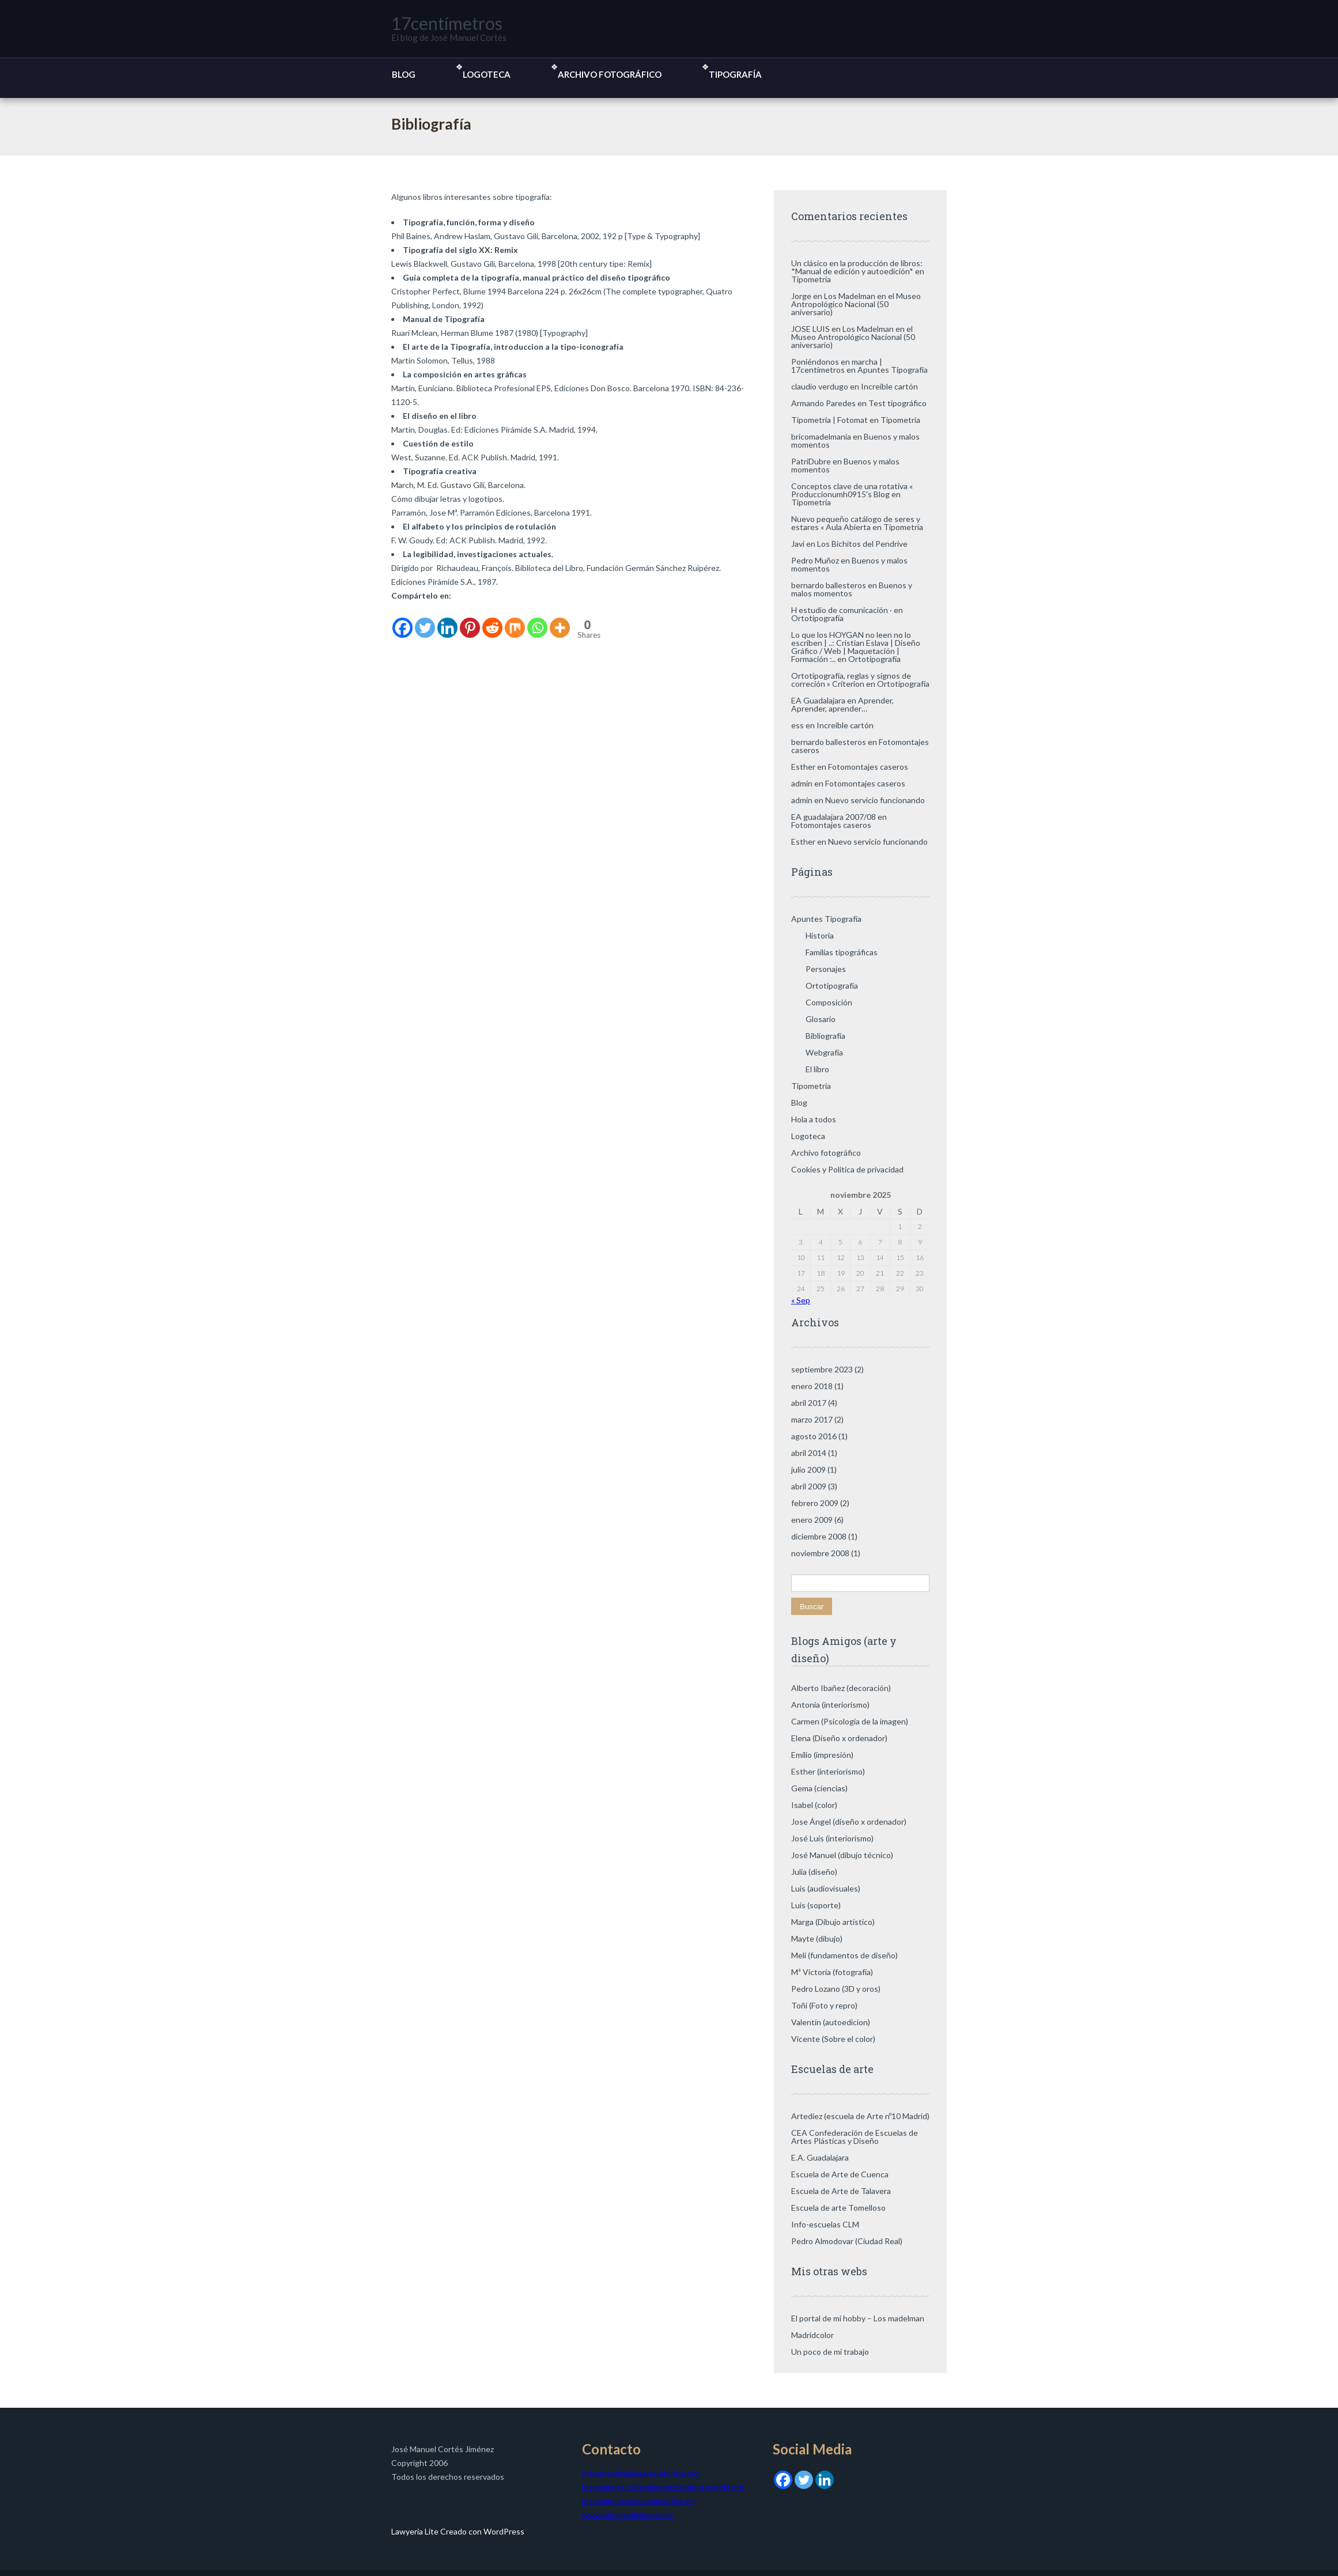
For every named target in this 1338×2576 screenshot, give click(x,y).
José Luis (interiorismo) (832, 1838)
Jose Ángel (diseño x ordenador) (848, 1821)
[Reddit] (492, 621)
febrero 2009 (814, 1503)
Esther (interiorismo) (828, 1771)
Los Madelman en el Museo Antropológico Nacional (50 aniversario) (856, 304)
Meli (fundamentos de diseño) (844, 1955)
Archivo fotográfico (610, 74)
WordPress (503, 2531)
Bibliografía (825, 1036)
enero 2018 (812, 1386)
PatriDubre (811, 461)
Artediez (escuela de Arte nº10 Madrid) (860, 2116)
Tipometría (811, 279)
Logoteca (487, 74)
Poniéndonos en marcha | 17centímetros (836, 366)
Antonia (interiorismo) (830, 1704)
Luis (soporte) (816, 1905)
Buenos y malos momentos (845, 465)
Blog (403, 74)
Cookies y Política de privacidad (847, 1169)
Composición (829, 1002)
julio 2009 (808, 1469)
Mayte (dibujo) (816, 1938)
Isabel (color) (814, 1805)
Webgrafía (824, 1052)
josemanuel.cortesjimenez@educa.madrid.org (663, 2487)
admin (801, 783)
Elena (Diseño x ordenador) (839, 1738)
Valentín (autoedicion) (830, 2022)
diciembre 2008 (818, 1536)
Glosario (821, 1019)
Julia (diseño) (814, 1872)
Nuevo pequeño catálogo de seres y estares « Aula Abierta (855, 523)
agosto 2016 (814, 1436)
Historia (820, 935)
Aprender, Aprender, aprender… (842, 704)
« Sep (800, 1300)
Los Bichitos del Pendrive (862, 544)
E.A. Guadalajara (820, 2157)
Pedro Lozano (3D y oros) (835, 1989)
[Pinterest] (470, 621)
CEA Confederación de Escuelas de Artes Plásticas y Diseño (854, 2137)
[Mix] (515, 621)
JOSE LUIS (810, 329)
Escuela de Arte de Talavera (841, 2191)
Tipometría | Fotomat (829, 420)
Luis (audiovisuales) (825, 1888)
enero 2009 (812, 1520)
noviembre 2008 (820, 1553)
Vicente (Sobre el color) (833, 2039)
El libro (817, 1069)
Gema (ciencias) (819, 1788)
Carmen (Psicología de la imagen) (849, 1721)
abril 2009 (808, 1486)
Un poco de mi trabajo (830, 2351)
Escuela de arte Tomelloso (838, 2207)
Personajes (826, 969)
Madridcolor (812, 2335)
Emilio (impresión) (822, 1755)
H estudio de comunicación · (841, 610)
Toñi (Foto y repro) (824, 2005)
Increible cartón (889, 386)
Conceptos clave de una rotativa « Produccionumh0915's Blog (852, 490)
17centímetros (446, 23)
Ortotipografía (817, 618)
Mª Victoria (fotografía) (832, 1972)
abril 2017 (808, 1403)
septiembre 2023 (822, 1369)
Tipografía (735, 74)
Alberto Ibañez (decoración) (841, 1688)
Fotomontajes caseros (868, 766)
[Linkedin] (447, 621)
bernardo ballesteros (828, 585)
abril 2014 (808, 1453)
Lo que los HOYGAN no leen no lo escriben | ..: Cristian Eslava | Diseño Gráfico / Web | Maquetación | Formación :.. (855, 647)
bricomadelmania (821, 436)
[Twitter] (425, 621)
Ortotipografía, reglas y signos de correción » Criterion (851, 680)
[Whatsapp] (537, 621)
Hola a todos (813, 1119)
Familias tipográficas (842, 952)
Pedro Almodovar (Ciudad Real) (846, 2241)
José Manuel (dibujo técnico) (842, 1855)
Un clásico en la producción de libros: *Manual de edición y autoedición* (857, 267)
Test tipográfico (897, 403)
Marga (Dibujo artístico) (833, 1922)
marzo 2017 (812, 1419)
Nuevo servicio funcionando (875, 800)
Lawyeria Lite (415, 2531)
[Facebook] (402, 621)
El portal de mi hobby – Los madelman (857, 2318)
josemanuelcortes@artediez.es (637, 2501)
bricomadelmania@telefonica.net (641, 2473)
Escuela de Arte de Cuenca (840, 2174)
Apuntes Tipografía (892, 370)
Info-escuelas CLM (825, 2224)
